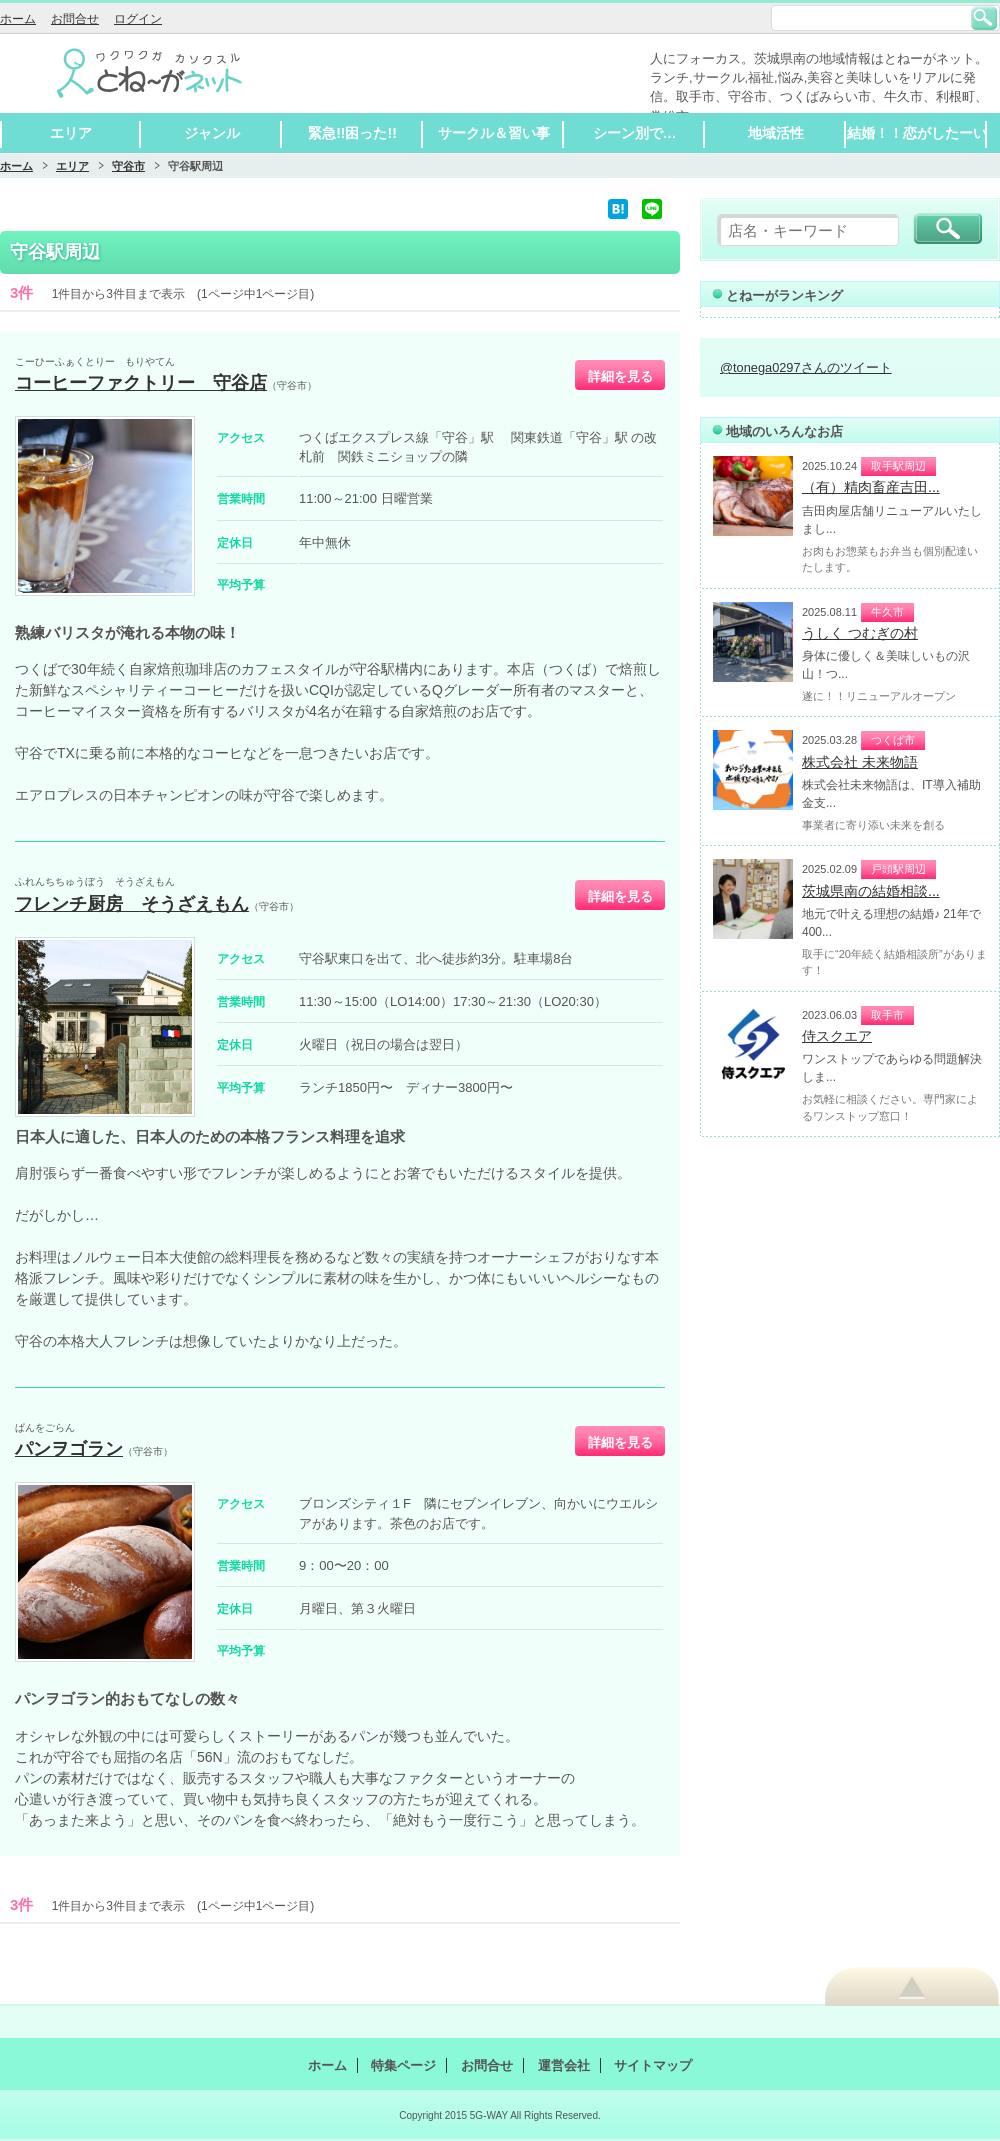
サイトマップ (653, 2065)
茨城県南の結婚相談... (871, 891)
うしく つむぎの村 (860, 633)
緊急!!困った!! (352, 133)
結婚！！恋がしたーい (917, 133)
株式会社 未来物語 (860, 762)
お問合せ (75, 19)
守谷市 (128, 166)
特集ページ (403, 2065)
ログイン (138, 19)
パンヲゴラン (69, 1449)
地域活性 (776, 133)
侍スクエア (837, 1036)
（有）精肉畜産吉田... (871, 487)
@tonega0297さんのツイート (806, 367)
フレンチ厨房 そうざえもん (132, 904)
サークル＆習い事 (494, 133)
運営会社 (564, 2065)
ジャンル (212, 133)
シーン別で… (635, 133)
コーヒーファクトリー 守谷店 (141, 383)
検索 (984, 18)
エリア (71, 133)
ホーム (18, 19)
